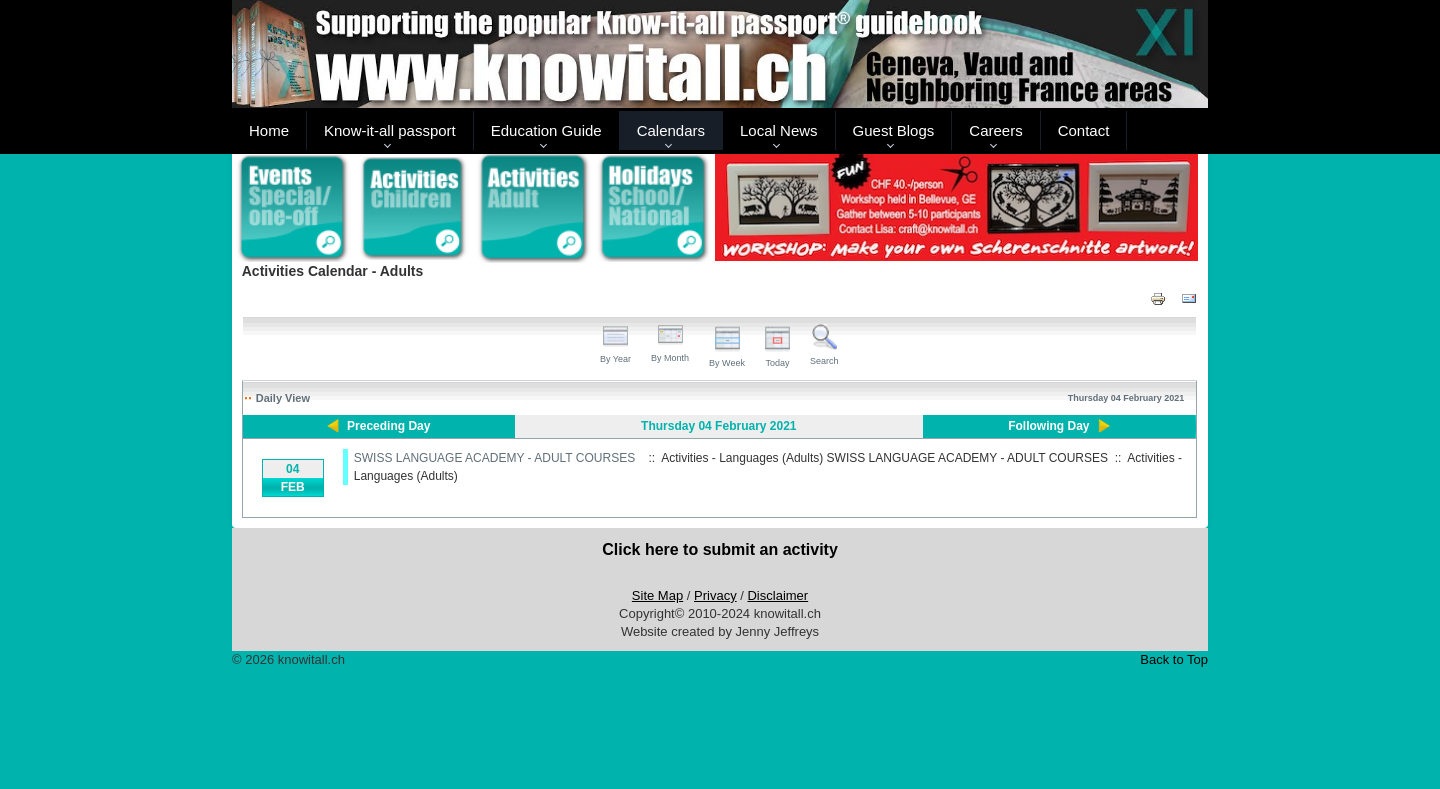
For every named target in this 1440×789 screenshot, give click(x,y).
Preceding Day (388, 426)
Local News (779, 130)
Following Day (1048, 426)
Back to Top (1174, 659)
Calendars (671, 130)
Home (269, 130)
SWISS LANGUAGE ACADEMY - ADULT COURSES (494, 458)
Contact (1084, 130)
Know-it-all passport (390, 130)
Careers (995, 130)
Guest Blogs (894, 130)
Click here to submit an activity (720, 549)
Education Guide (546, 130)
